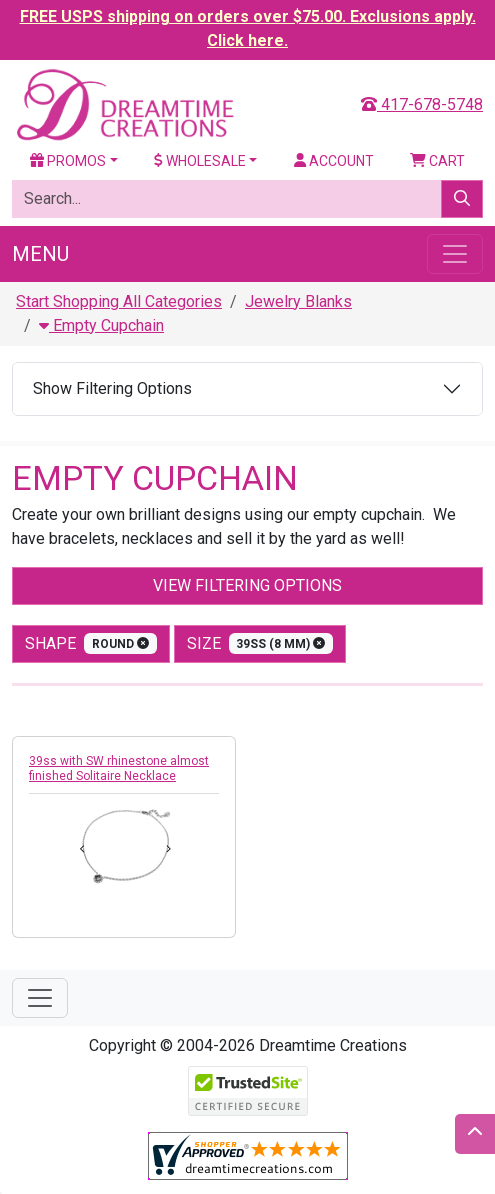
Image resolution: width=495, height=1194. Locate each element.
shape (91, 643)
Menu (40, 254)
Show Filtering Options (112, 388)
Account (334, 161)
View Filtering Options (247, 585)
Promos (68, 161)
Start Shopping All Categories (119, 301)
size (260, 643)
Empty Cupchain (101, 325)
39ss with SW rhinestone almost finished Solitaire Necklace (119, 768)
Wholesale (200, 161)
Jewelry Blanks (298, 301)
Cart (437, 161)
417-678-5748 (422, 104)
